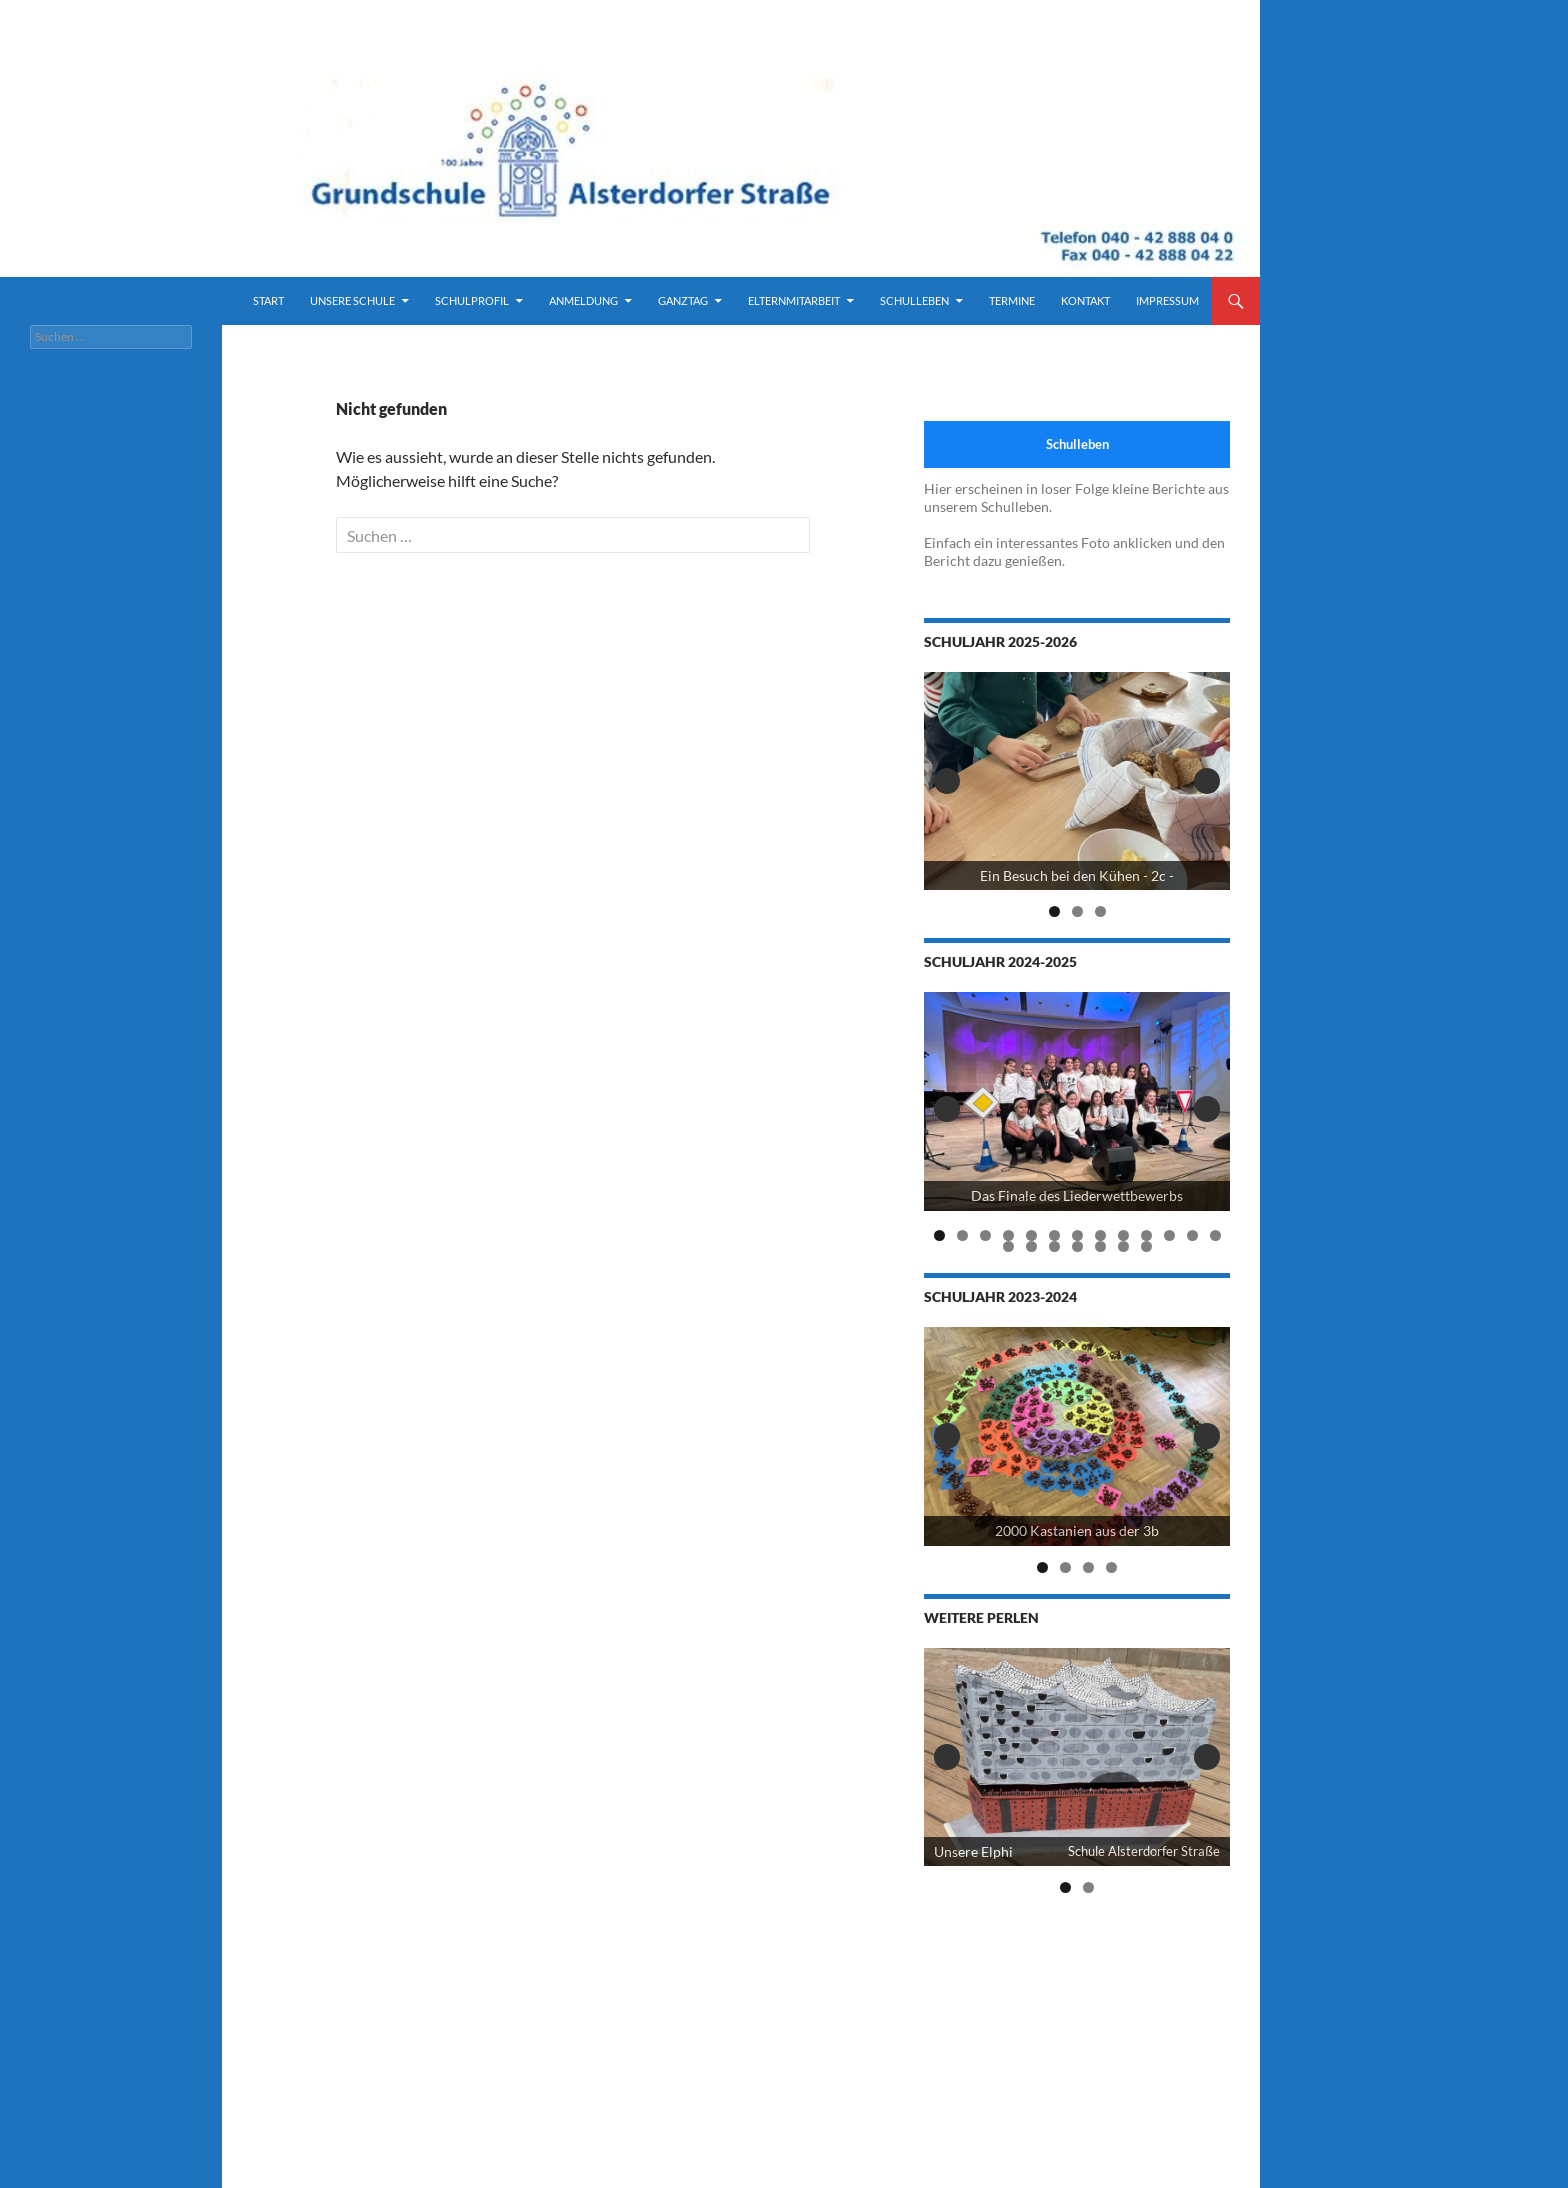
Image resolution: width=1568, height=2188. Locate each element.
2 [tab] (1077, 911)
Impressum (1167, 300)
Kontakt (1085, 300)
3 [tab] (1100, 911)
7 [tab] (1077, 1235)
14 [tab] (1009, 1246)
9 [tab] (1123, 1235)
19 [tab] (1124, 1246)
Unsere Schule (352, 300)
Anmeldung (583, 300)
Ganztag (683, 300)
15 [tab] (1032, 1246)
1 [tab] (1054, 911)
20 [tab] (1147, 1246)
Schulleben (914, 300)
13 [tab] (1216, 1235)
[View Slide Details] (1077, 781)
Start (268, 300)
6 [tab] (1054, 1235)
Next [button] (1207, 781)
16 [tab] (1055, 1246)
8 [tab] (1100, 1235)
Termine (1012, 300)
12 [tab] (1193, 1235)
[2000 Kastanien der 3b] (1077, 1436)
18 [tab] (1101, 1246)
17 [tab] (1078, 1246)
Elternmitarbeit (794, 300)
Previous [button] (947, 781)
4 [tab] (1008, 1235)
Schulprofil (472, 300)
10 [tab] (1147, 1235)
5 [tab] (1031, 1235)
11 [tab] (1170, 1235)
